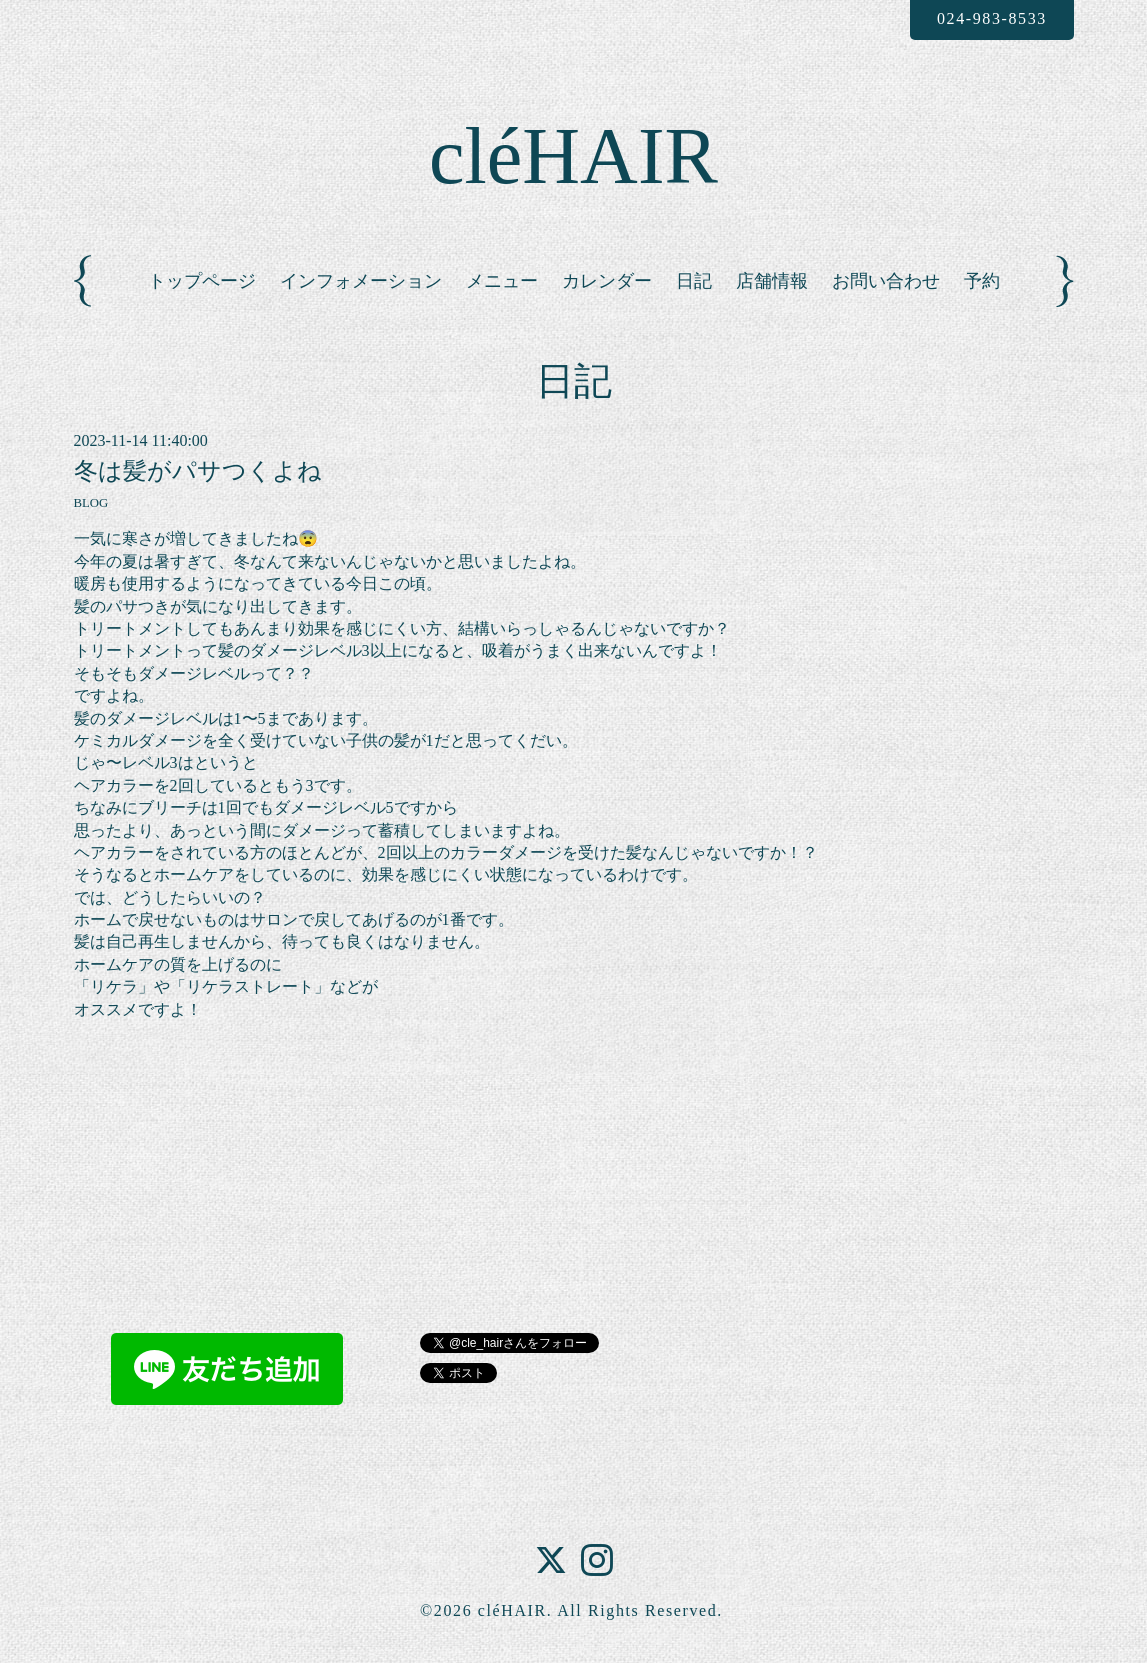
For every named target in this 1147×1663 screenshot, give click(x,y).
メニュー (502, 281)
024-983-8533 (992, 18)
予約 (982, 281)
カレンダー (607, 281)
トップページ (202, 281)
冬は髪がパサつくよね (198, 471)
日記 (694, 281)
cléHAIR (573, 156)
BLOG (91, 503)
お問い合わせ (886, 281)
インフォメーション (361, 281)
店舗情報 (772, 281)
